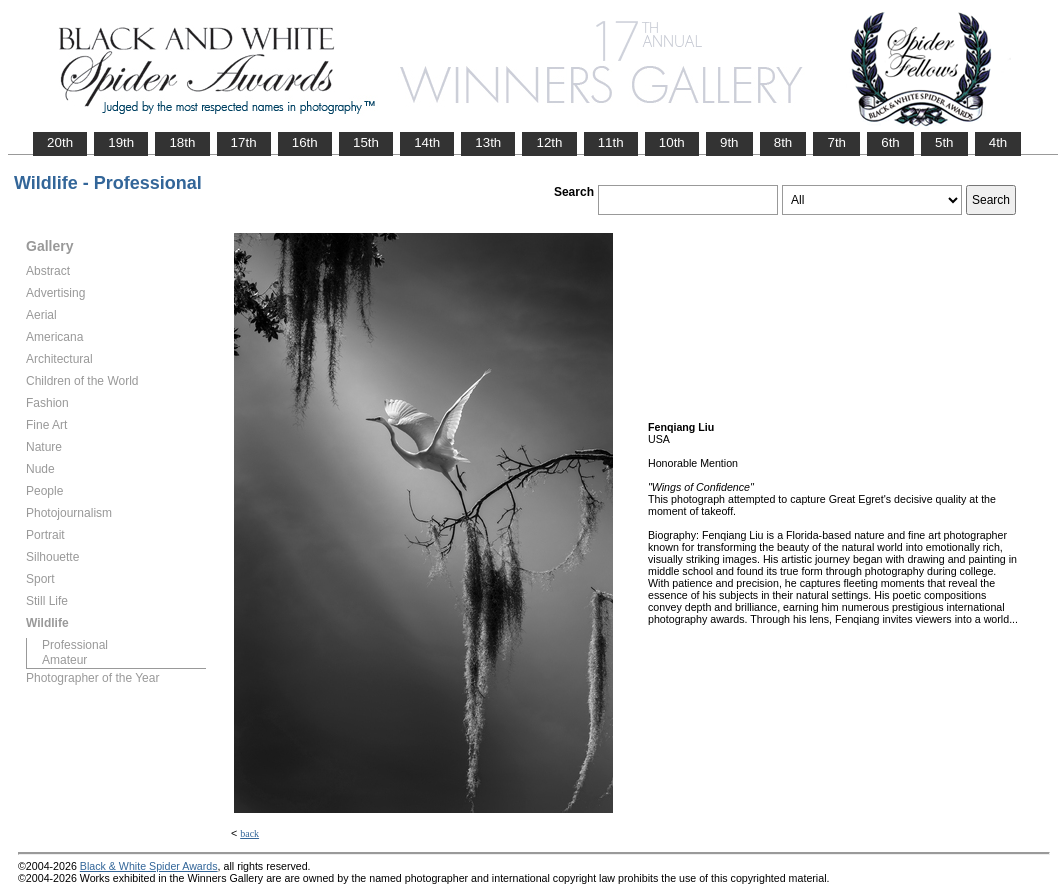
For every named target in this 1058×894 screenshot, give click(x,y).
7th (836, 142)
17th (244, 142)
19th (121, 142)
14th (427, 142)
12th (549, 142)
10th (672, 142)
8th (783, 142)
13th (488, 142)
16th (305, 142)
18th (182, 142)
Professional (75, 645)
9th (729, 142)
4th (998, 142)
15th (366, 142)
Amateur (64, 660)
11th (611, 142)
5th (944, 142)
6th (890, 142)
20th (60, 142)
